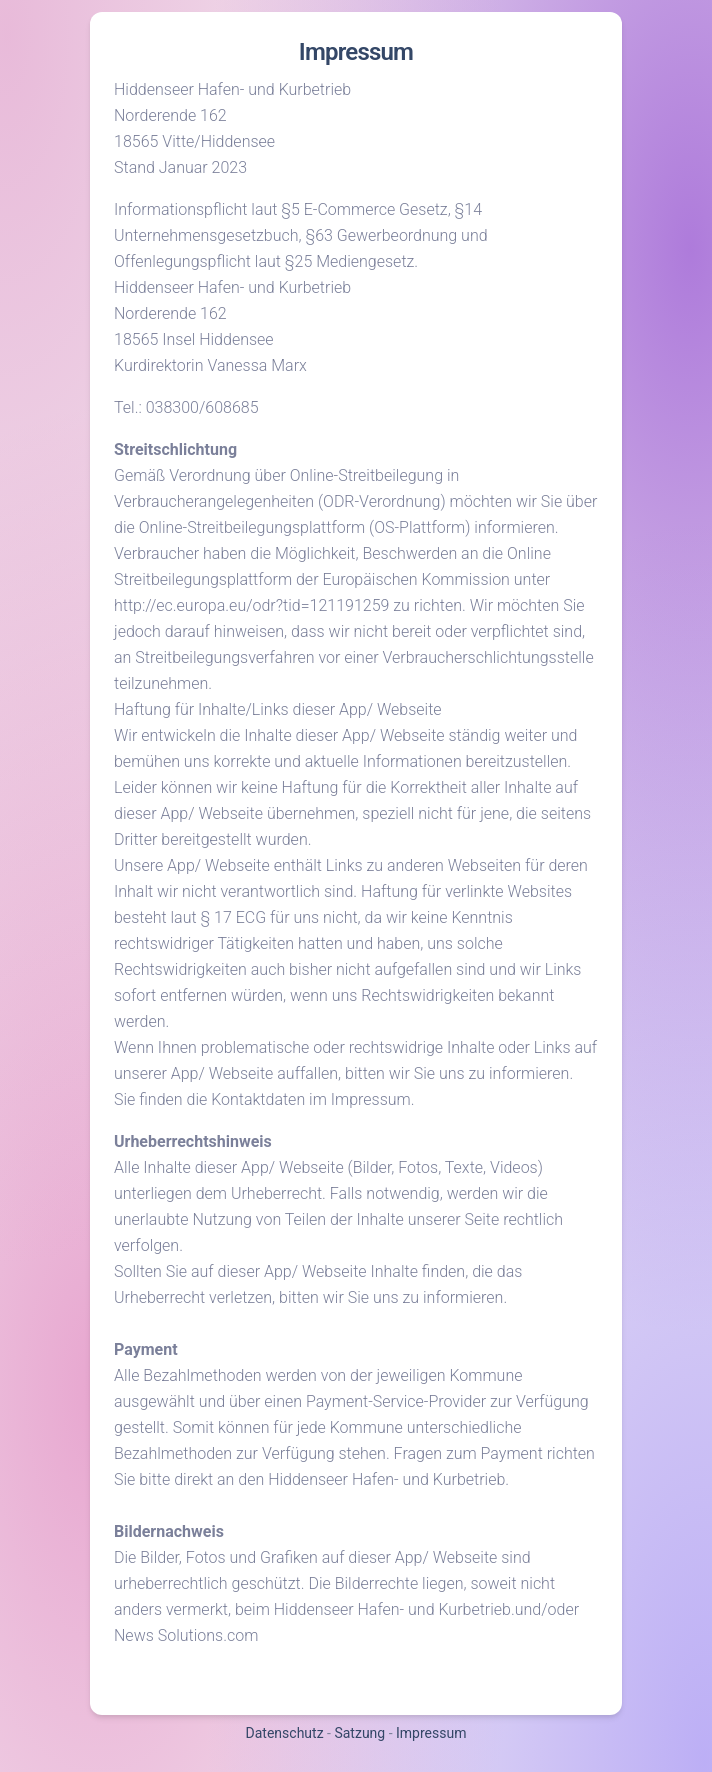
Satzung (359, 1733)
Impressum (431, 1733)
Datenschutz (285, 1733)
